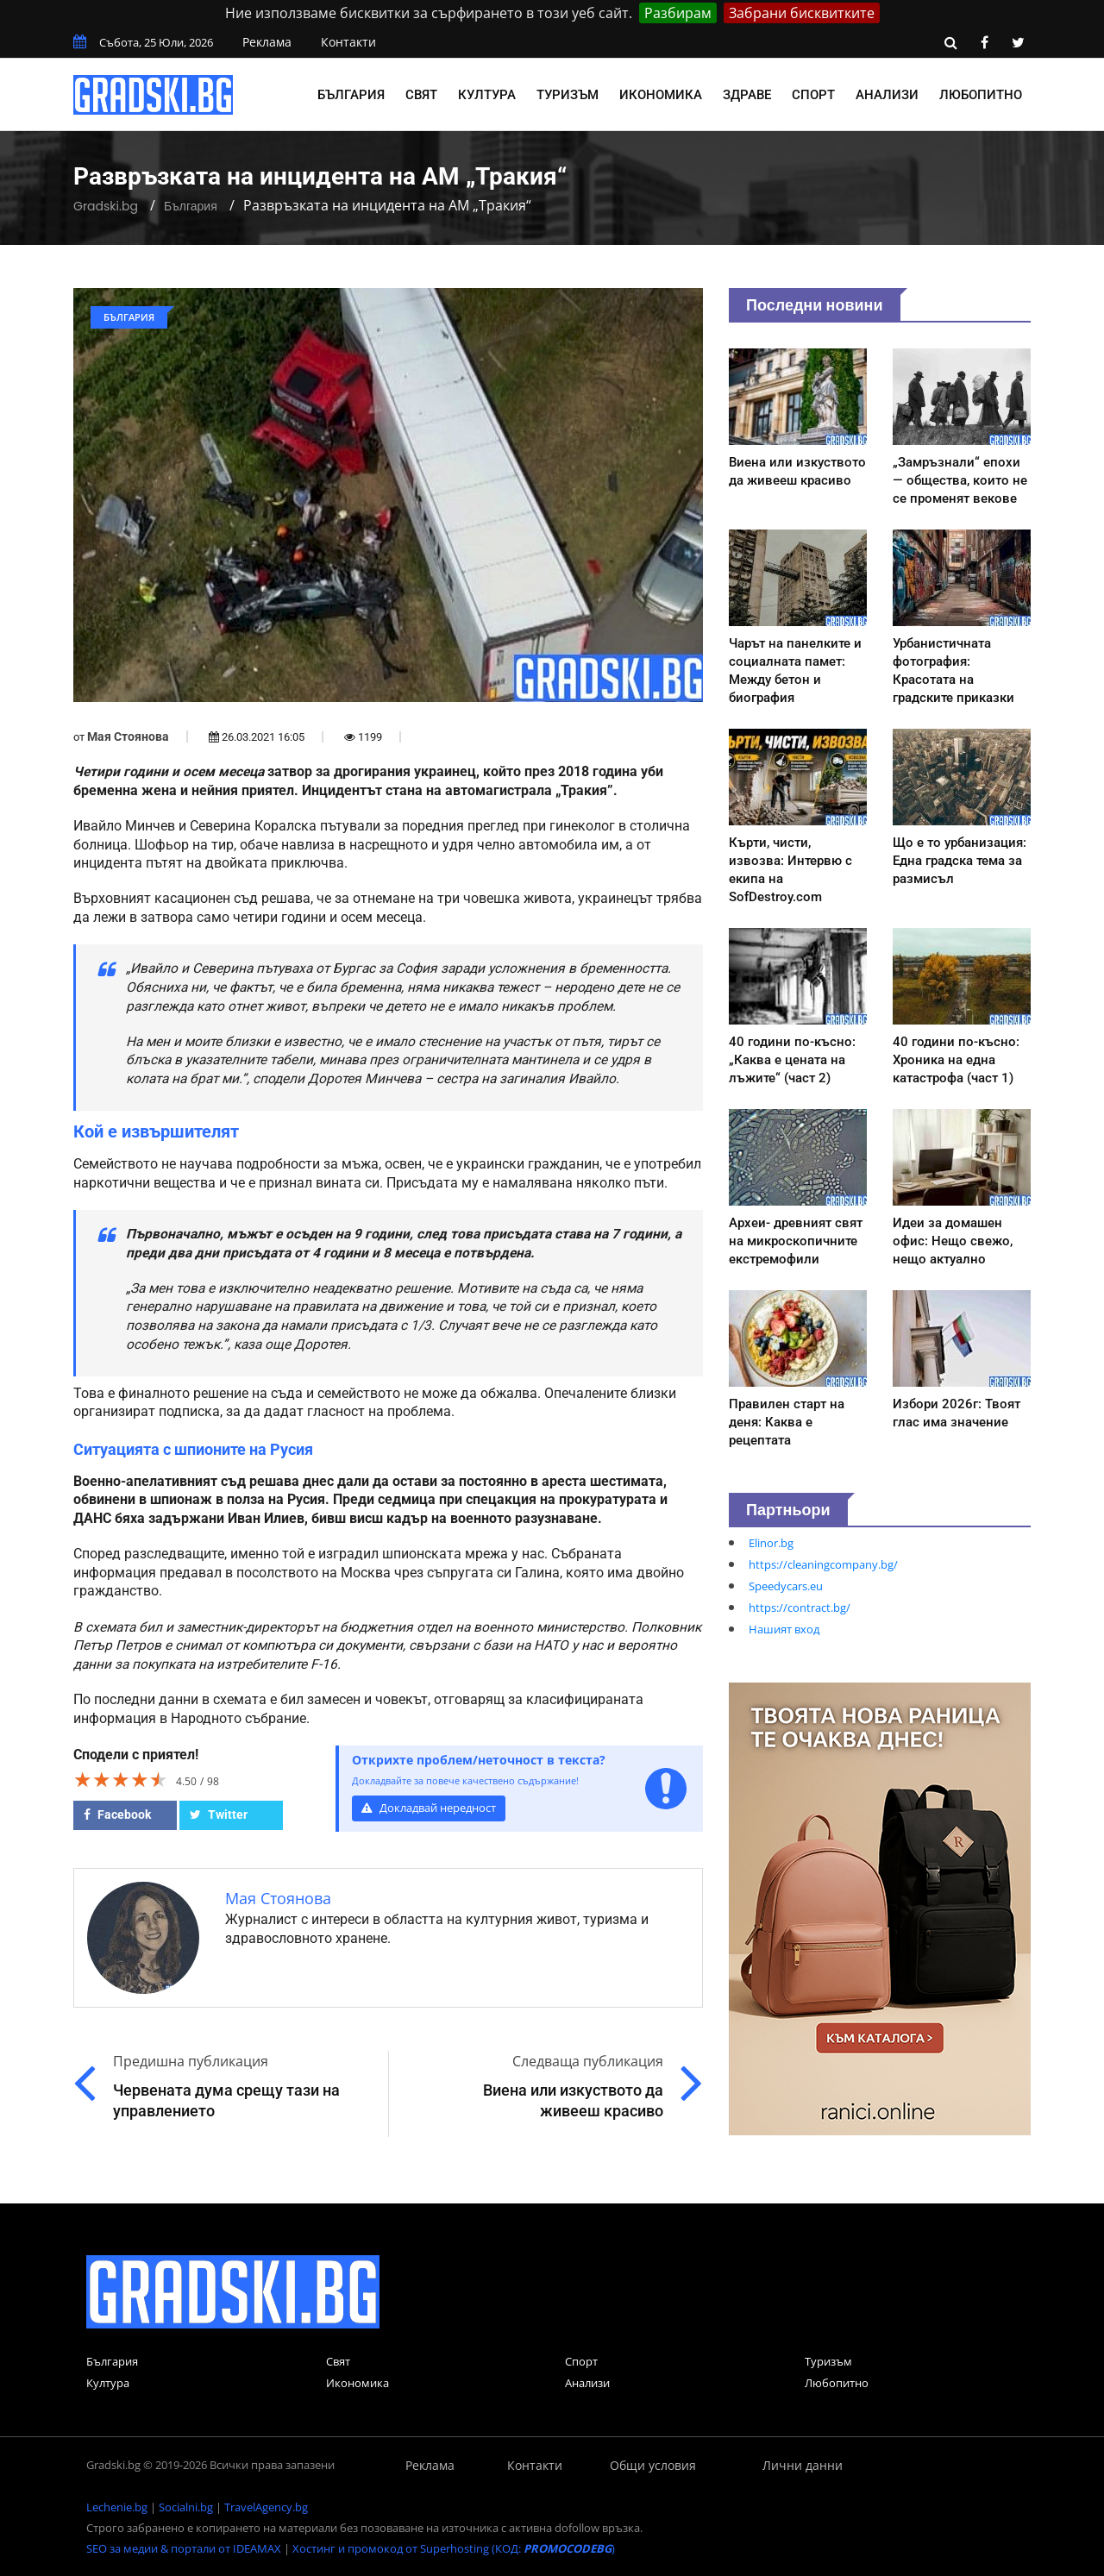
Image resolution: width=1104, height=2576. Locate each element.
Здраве (747, 95)
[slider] (120, 1779)
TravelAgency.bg (266, 2507)
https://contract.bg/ (799, 1607)
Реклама (267, 42)
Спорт (813, 95)
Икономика (660, 95)
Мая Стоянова (128, 736)
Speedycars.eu (786, 1586)
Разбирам (678, 12)
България (351, 95)
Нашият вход (784, 1629)
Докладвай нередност (428, 1808)
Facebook (117, 1814)
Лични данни (802, 2465)
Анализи (887, 95)
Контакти (348, 42)
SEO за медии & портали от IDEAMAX (183, 2548)
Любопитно (980, 95)
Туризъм (567, 95)
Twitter (219, 1814)
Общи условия (653, 2465)
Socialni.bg (186, 2507)
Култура (487, 95)
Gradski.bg (105, 206)
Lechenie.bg (116, 2507)
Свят (421, 95)
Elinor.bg (771, 1543)
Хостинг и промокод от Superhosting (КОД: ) (453, 2548)
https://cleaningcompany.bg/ (823, 1564)
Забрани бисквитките (802, 12)
